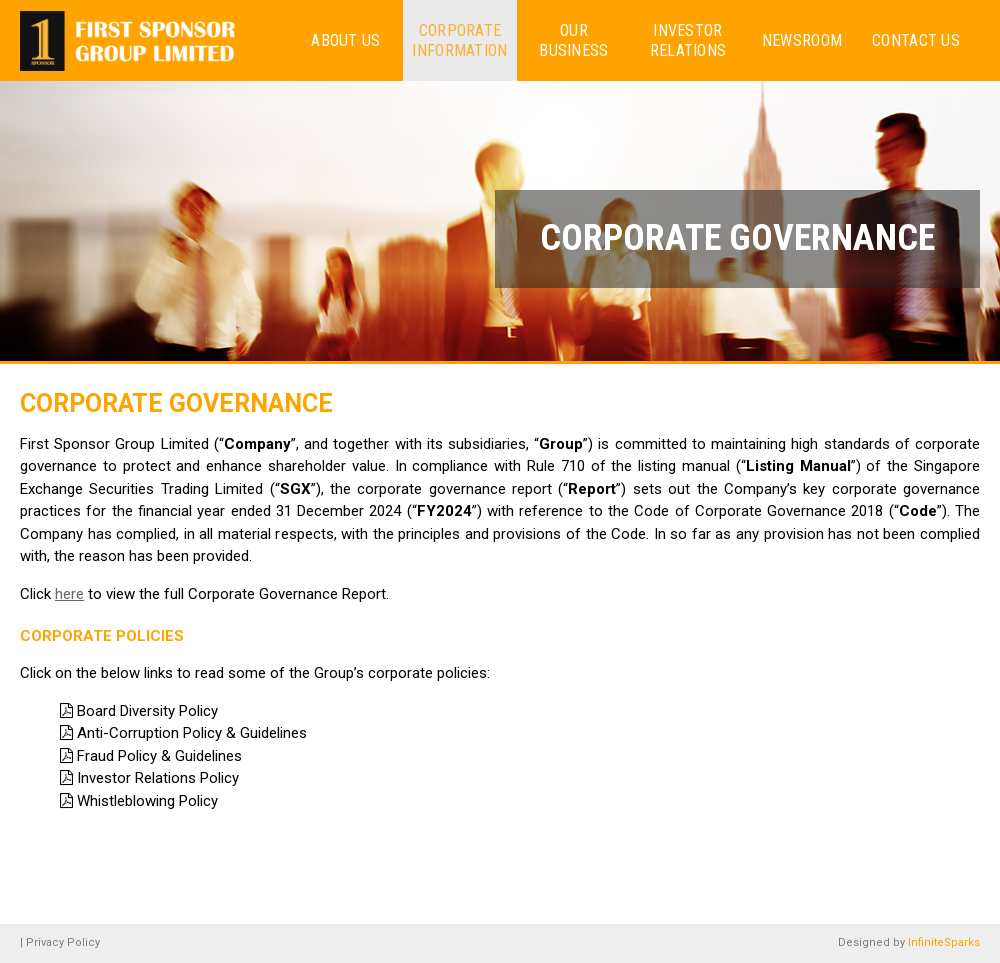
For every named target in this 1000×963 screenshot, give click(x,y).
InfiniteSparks (944, 942)
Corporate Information (459, 40)
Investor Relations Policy (158, 778)
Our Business (573, 40)
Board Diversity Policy (147, 711)
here (69, 594)
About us (345, 40)
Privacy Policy (63, 942)
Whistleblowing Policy (147, 801)
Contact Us (916, 40)
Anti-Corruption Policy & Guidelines (192, 733)
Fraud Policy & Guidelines (159, 756)
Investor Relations (688, 40)
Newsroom (802, 40)
